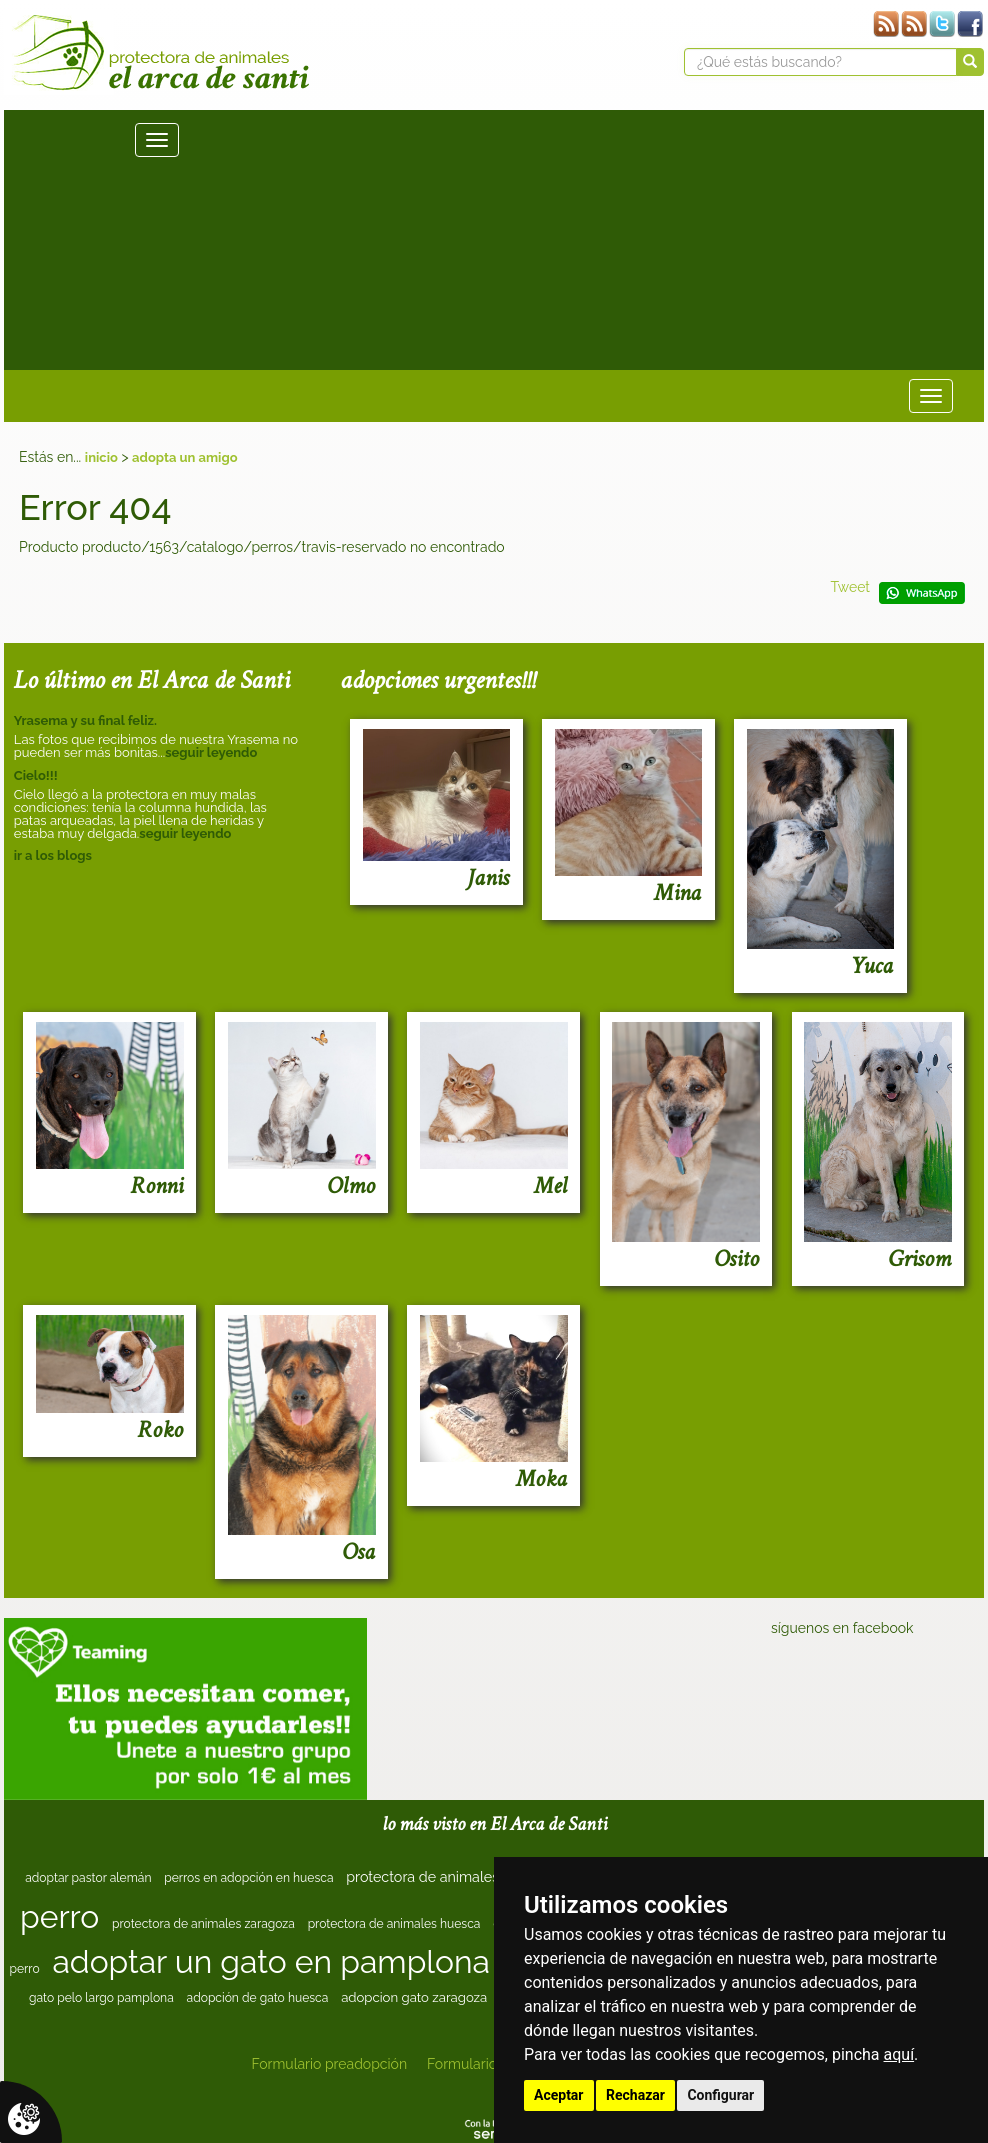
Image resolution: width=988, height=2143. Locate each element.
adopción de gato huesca (258, 1998)
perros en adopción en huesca (248, 1878)
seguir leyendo (211, 752)
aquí (899, 2054)
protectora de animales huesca (394, 1924)
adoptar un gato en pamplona (271, 1961)
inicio (101, 457)
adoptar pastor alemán (88, 1878)
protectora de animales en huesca (458, 1877)
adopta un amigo (184, 457)
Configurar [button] (720, 2095)
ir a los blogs (53, 855)
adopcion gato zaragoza (414, 1997)
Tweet (850, 587)
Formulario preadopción (329, 2064)
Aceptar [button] (559, 2095)
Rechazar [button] (635, 2095)
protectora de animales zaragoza (203, 1924)
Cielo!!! (36, 775)
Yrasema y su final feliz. (85, 720)
